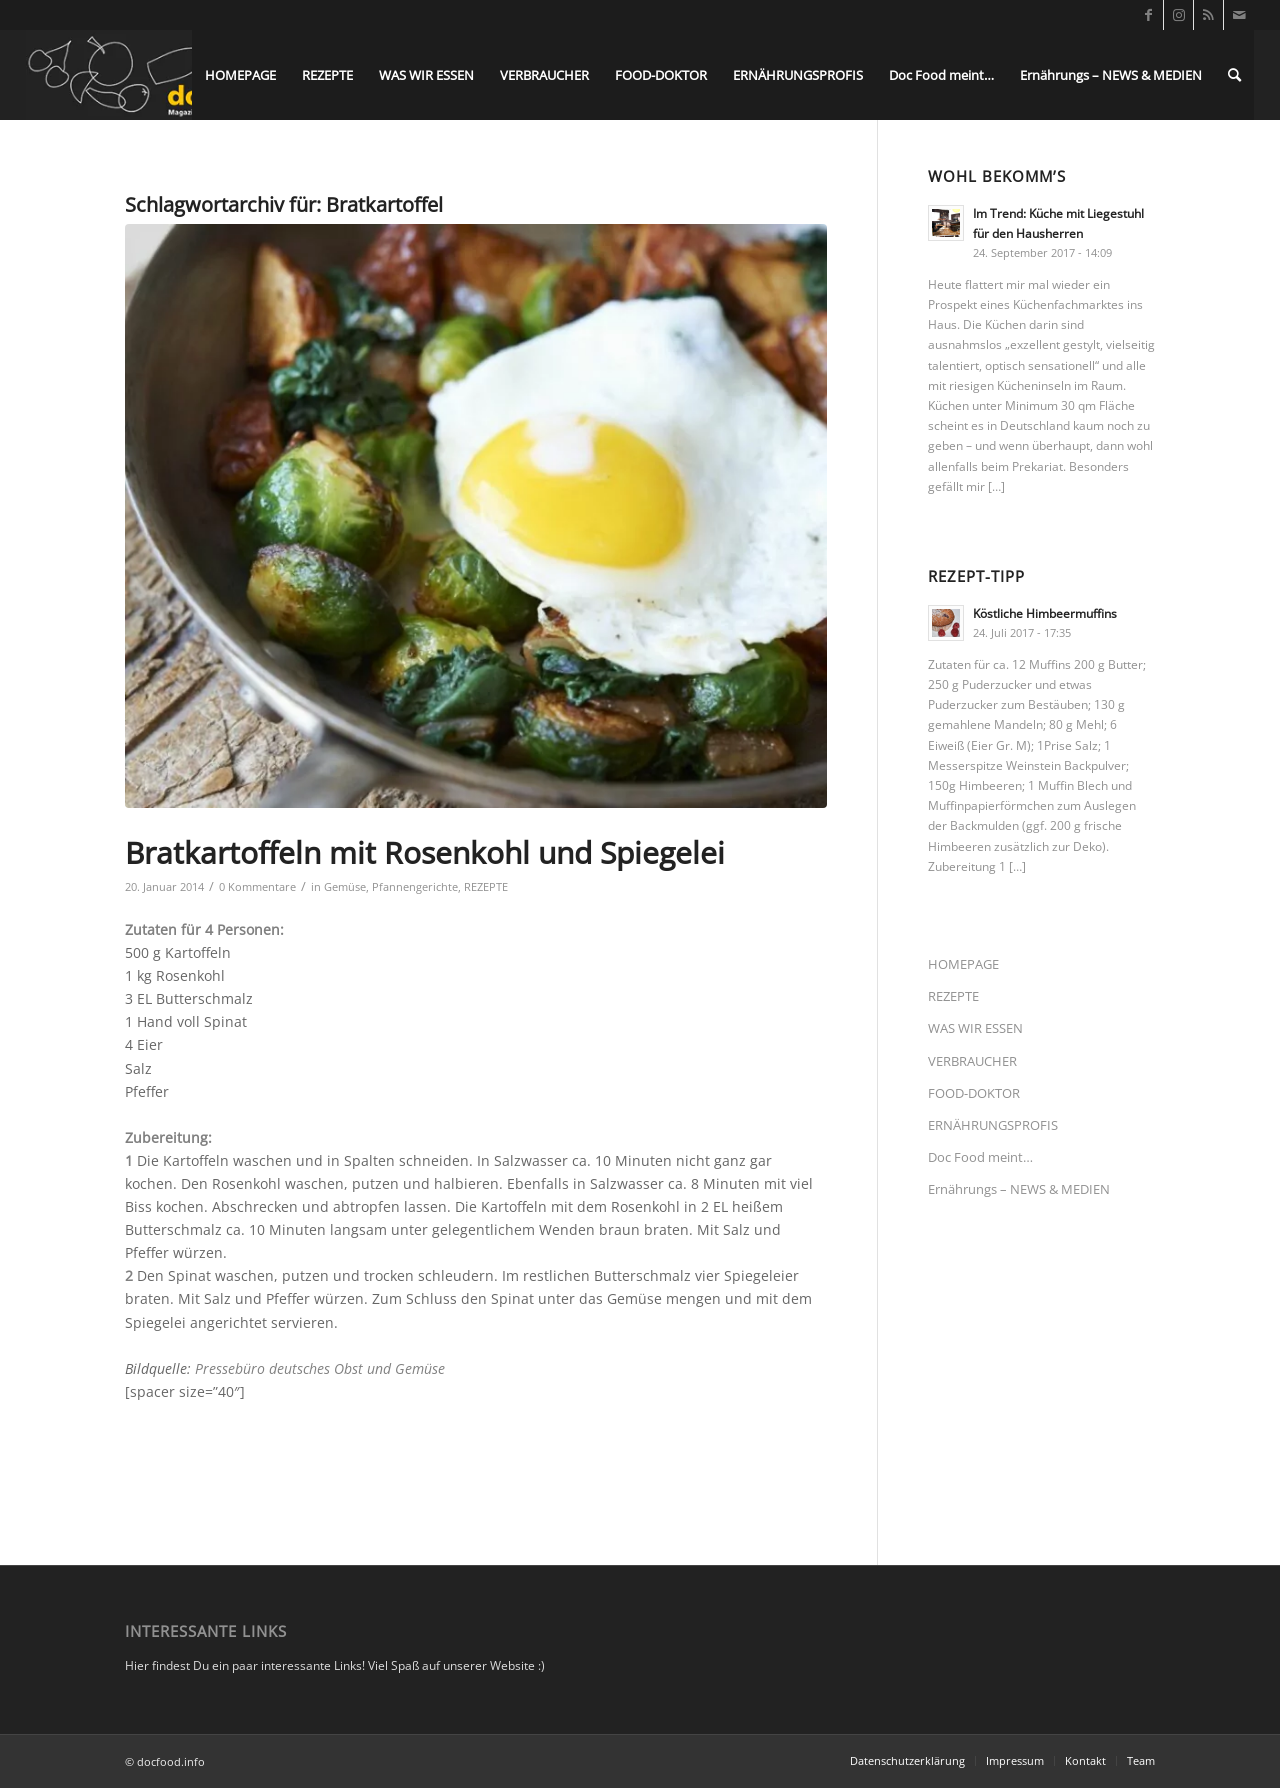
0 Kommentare (257, 886)
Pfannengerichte (415, 886)
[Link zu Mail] (1239, 15)
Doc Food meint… (980, 1157)
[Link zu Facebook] (1148, 15)
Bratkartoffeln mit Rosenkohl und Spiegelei (425, 852)
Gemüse (345, 886)
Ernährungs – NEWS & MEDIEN (1019, 1189)
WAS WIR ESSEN (975, 1028)
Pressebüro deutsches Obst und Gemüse (320, 1368)
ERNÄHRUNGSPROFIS (993, 1125)
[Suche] (1234, 75)
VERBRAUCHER (972, 1061)
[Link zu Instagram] (1178, 15)
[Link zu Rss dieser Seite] (1208, 15)
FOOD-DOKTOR (974, 1093)
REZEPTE (486, 886)
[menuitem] (240, 75)
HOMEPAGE (963, 964)
